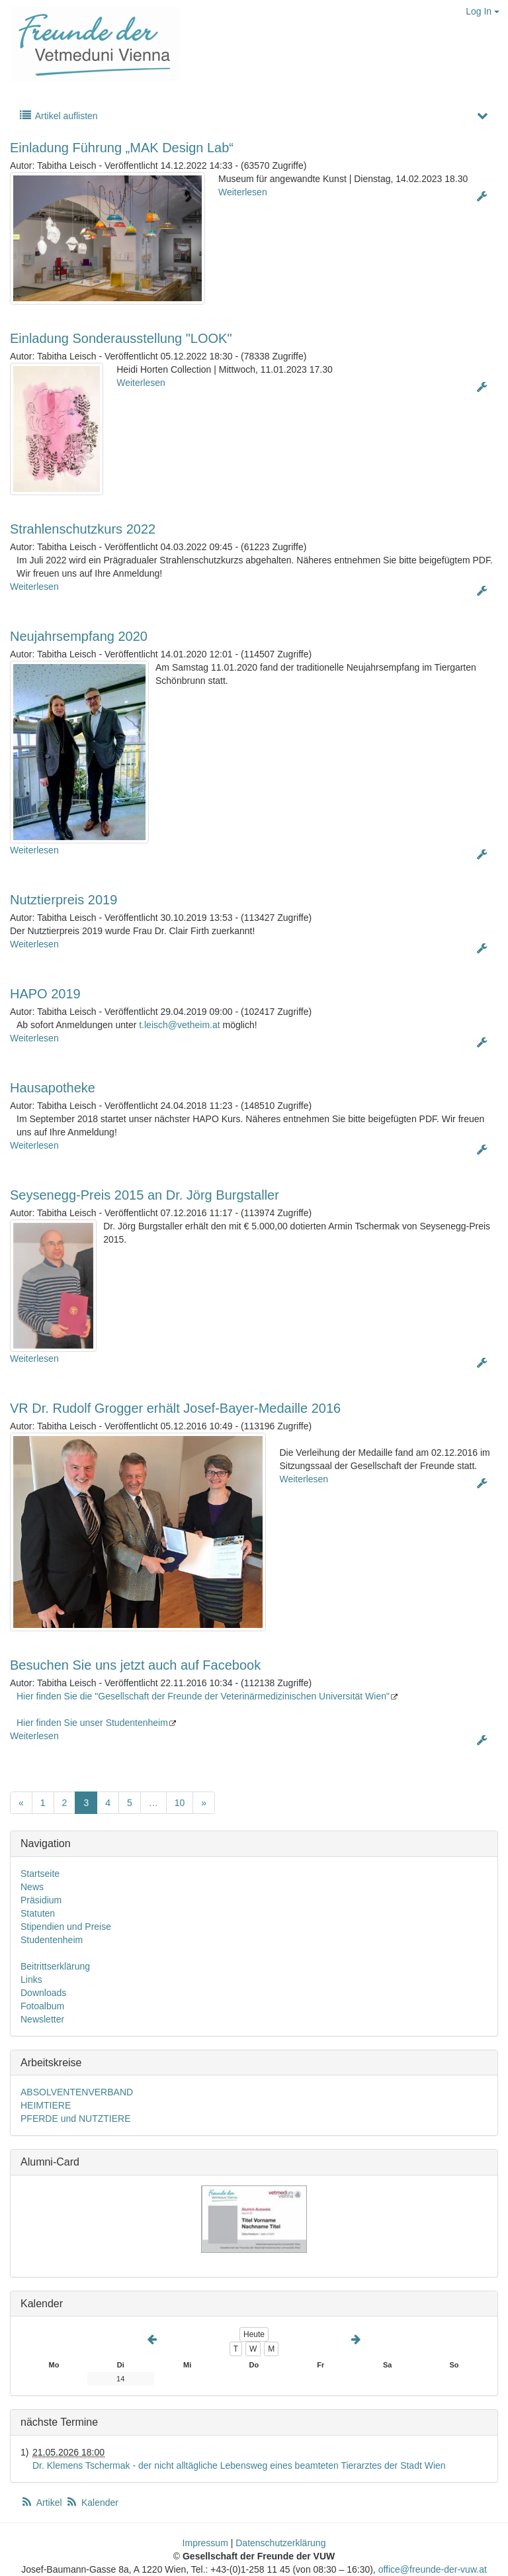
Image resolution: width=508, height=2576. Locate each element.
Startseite (40, 1873)
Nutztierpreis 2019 (63, 899)
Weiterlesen (242, 192)
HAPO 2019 (45, 993)
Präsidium (41, 1900)
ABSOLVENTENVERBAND (77, 2092)
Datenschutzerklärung (280, 2543)
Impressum (205, 2543)
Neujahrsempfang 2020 (79, 636)
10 (180, 1802)
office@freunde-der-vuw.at (432, 2569)
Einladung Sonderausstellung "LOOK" (121, 338)
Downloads (43, 1992)
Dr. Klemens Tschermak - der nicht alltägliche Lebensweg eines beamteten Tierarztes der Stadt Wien (239, 2465)
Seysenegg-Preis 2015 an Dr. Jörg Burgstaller (144, 1195)
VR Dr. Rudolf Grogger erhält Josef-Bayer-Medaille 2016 (175, 1408)
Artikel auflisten (58, 115)
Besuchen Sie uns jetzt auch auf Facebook (135, 1665)
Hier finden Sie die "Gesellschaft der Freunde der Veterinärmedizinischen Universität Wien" (203, 1696)
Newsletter (42, 2019)
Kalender (92, 2502)
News (32, 1887)
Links (31, 1979)
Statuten (38, 1913)
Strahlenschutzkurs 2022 (82, 529)
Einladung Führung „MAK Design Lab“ (121, 147)
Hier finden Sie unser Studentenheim (92, 1722)
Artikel (42, 2502)
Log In (482, 11)
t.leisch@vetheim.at (179, 1025)
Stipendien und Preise (66, 1926)
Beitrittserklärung (55, 1966)
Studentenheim (52, 1939)
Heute (254, 2334)
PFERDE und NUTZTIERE (75, 2118)
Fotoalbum (42, 2006)
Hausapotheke (52, 1087)
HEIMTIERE (46, 2105)
